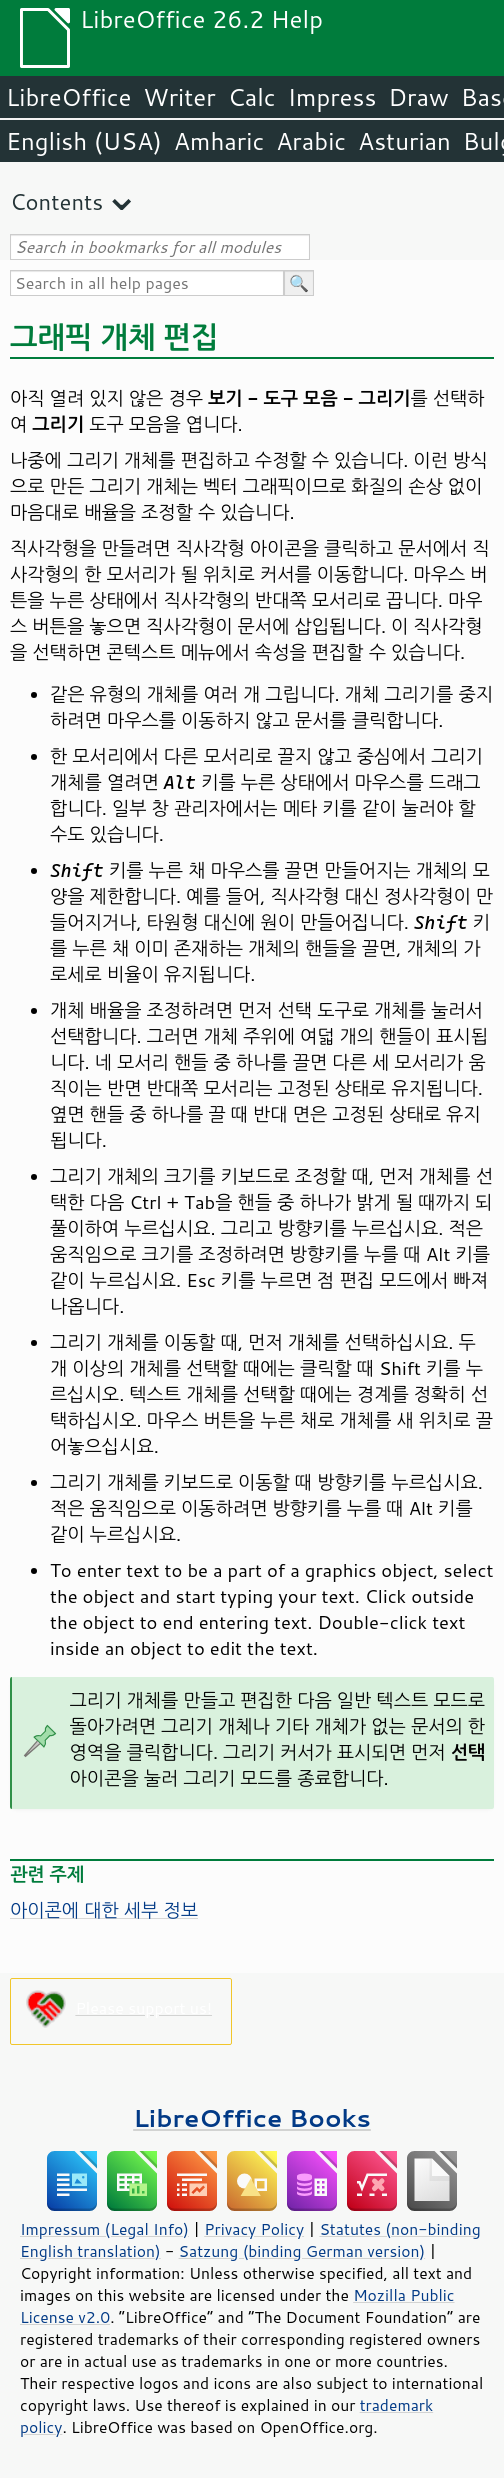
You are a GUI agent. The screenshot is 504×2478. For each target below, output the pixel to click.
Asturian (404, 141)
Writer (179, 97)
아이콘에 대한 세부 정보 (104, 1910)
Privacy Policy (254, 2229)
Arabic (311, 141)
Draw (418, 97)
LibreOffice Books (252, 2117)
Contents (56, 201)
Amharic (219, 141)
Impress (332, 97)
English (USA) (84, 141)
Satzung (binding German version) (302, 2251)
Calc (252, 97)
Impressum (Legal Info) (104, 2229)
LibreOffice (68, 97)
